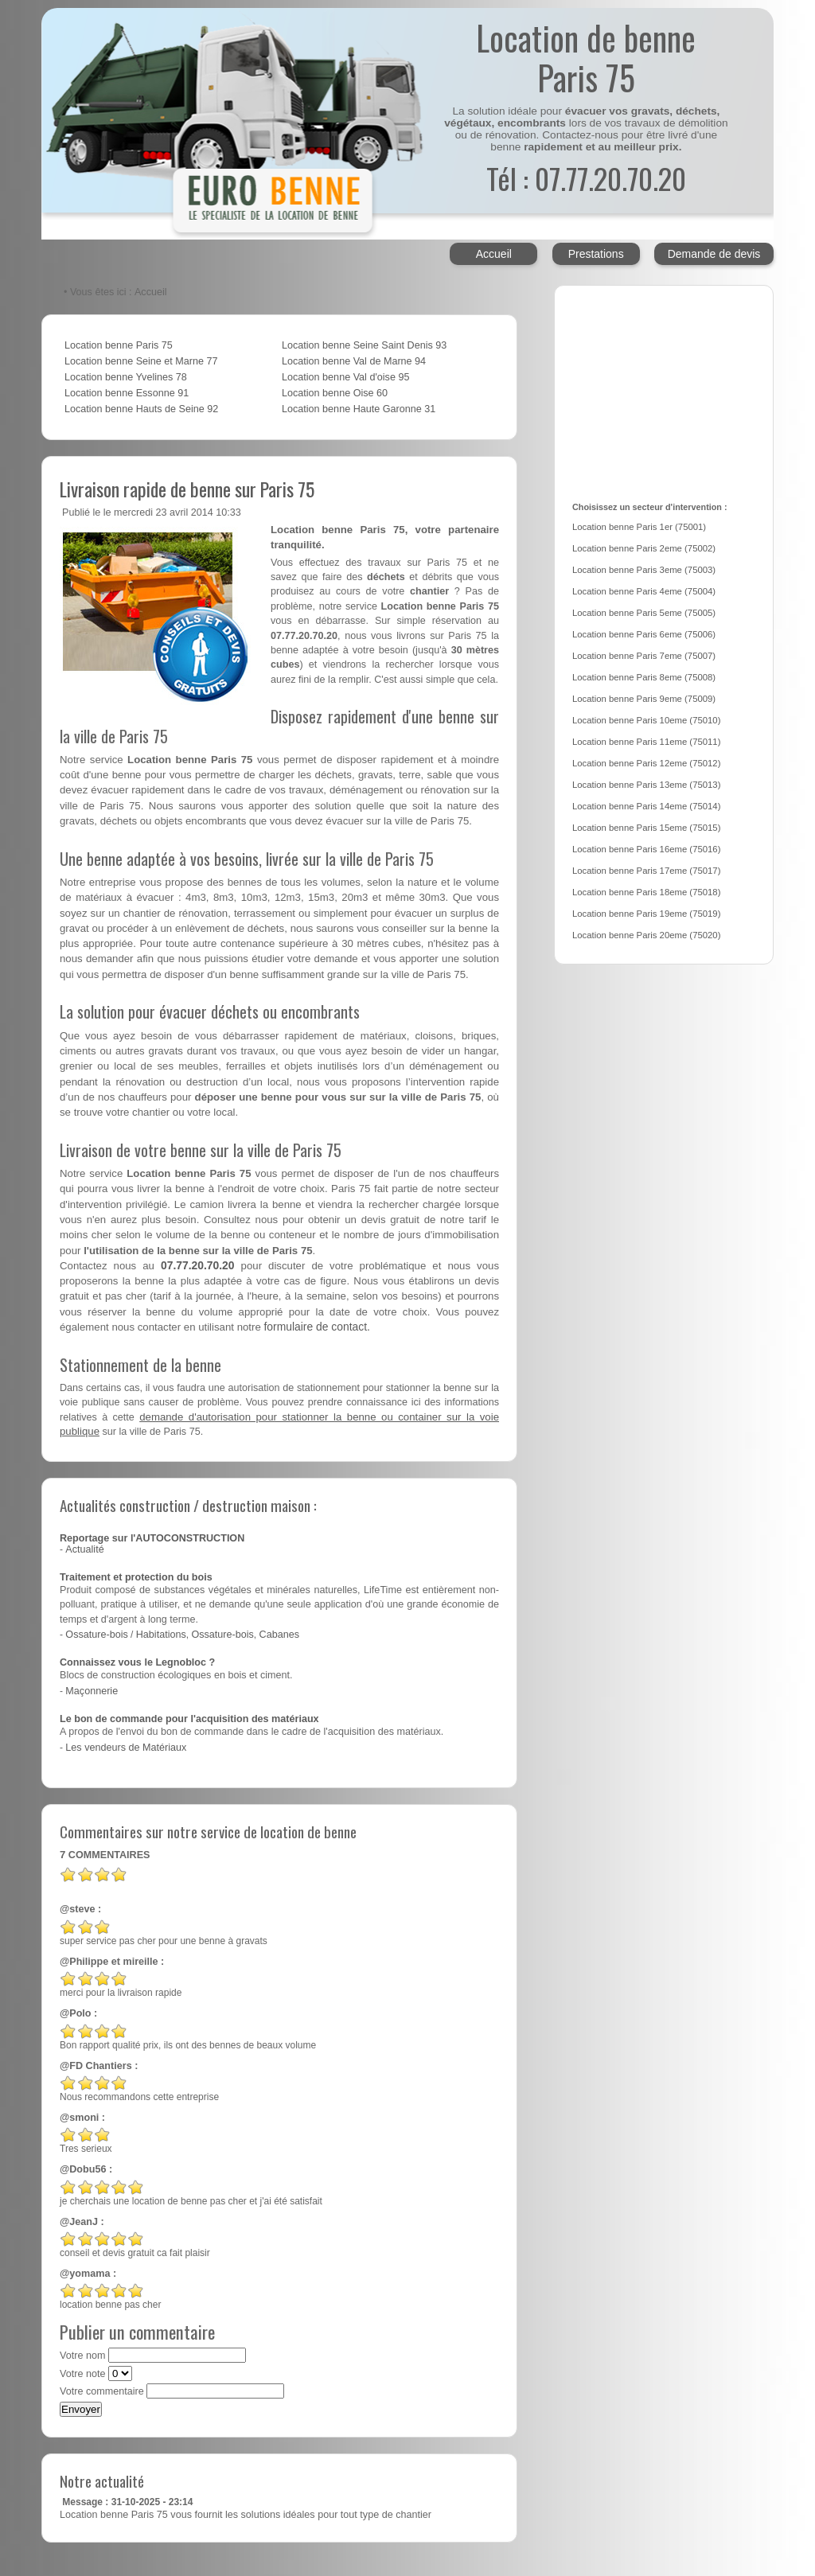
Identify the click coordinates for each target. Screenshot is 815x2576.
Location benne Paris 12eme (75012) (646, 763)
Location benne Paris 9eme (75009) (644, 698)
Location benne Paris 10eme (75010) (646, 720)
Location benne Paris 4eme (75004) (644, 591)
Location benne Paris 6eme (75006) (644, 634)
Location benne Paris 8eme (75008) (644, 677)
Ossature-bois (96, 1634)
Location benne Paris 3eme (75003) (644, 570)
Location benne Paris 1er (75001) (639, 527)
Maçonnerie (91, 1691)
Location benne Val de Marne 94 (354, 361)
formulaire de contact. (316, 1326)
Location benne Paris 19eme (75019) (646, 913)
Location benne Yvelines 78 (125, 377)
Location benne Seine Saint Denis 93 (364, 345)
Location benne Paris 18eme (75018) (646, 892)
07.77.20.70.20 (198, 1265)
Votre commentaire (102, 2391)
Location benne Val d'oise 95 (345, 377)
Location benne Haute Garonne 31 (358, 409)
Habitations (161, 1634)
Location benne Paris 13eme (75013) (646, 784)
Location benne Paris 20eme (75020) (646, 935)
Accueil (494, 253)
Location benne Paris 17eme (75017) (646, 870)
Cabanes (279, 1634)
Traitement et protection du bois (136, 1577)
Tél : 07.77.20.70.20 (586, 178)
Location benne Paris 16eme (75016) (646, 849)
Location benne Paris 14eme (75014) (646, 806)
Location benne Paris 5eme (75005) (644, 613)
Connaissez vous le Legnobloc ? (137, 1662)
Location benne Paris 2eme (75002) (644, 548)
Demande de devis (714, 253)
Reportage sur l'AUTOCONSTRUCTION (152, 1538)
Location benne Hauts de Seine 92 (141, 409)
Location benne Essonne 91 (126, 393)
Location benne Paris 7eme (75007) (644, 656)
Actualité (84, 1549)
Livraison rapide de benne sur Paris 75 (187, 488)
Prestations (596, 253)
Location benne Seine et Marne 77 (141, 361)
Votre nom (82, 2355)
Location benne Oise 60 (335, 393)
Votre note (82, 2373)
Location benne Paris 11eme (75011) (646, 741)
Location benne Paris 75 (118, 345)
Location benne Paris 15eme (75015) (646, 827)
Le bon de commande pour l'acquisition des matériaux (189, 1718)
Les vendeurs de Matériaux (125, 1747)
